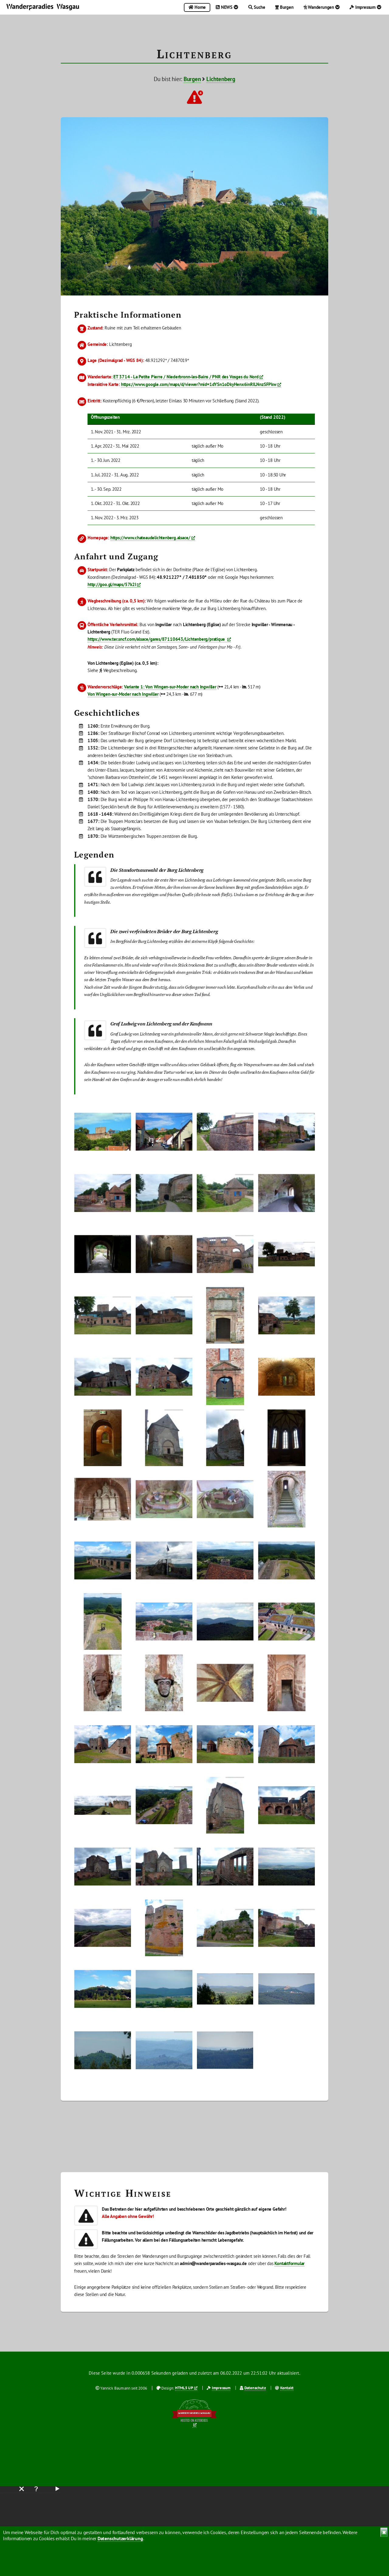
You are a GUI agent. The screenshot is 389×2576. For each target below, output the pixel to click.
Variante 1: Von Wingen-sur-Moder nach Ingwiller (170, 687)
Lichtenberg (220, 79)
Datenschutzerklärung (120, 2538)
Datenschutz (255, 2387)
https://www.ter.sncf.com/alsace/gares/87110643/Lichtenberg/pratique (157, 639)
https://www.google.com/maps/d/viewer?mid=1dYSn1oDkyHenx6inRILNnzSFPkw (199, 384)
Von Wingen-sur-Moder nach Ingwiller (123, 694)
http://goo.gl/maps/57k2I (112, 584)
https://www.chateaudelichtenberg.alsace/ (150, 538)
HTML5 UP (184, 2387)
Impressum (365, 7)
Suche (256, 7)
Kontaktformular (289, 2263)
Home (197, 7)
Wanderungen (322, 7)
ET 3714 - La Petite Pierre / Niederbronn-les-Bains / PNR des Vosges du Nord (186, 377)
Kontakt (287, 2387)
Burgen (284, 7)
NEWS (227, 7)
